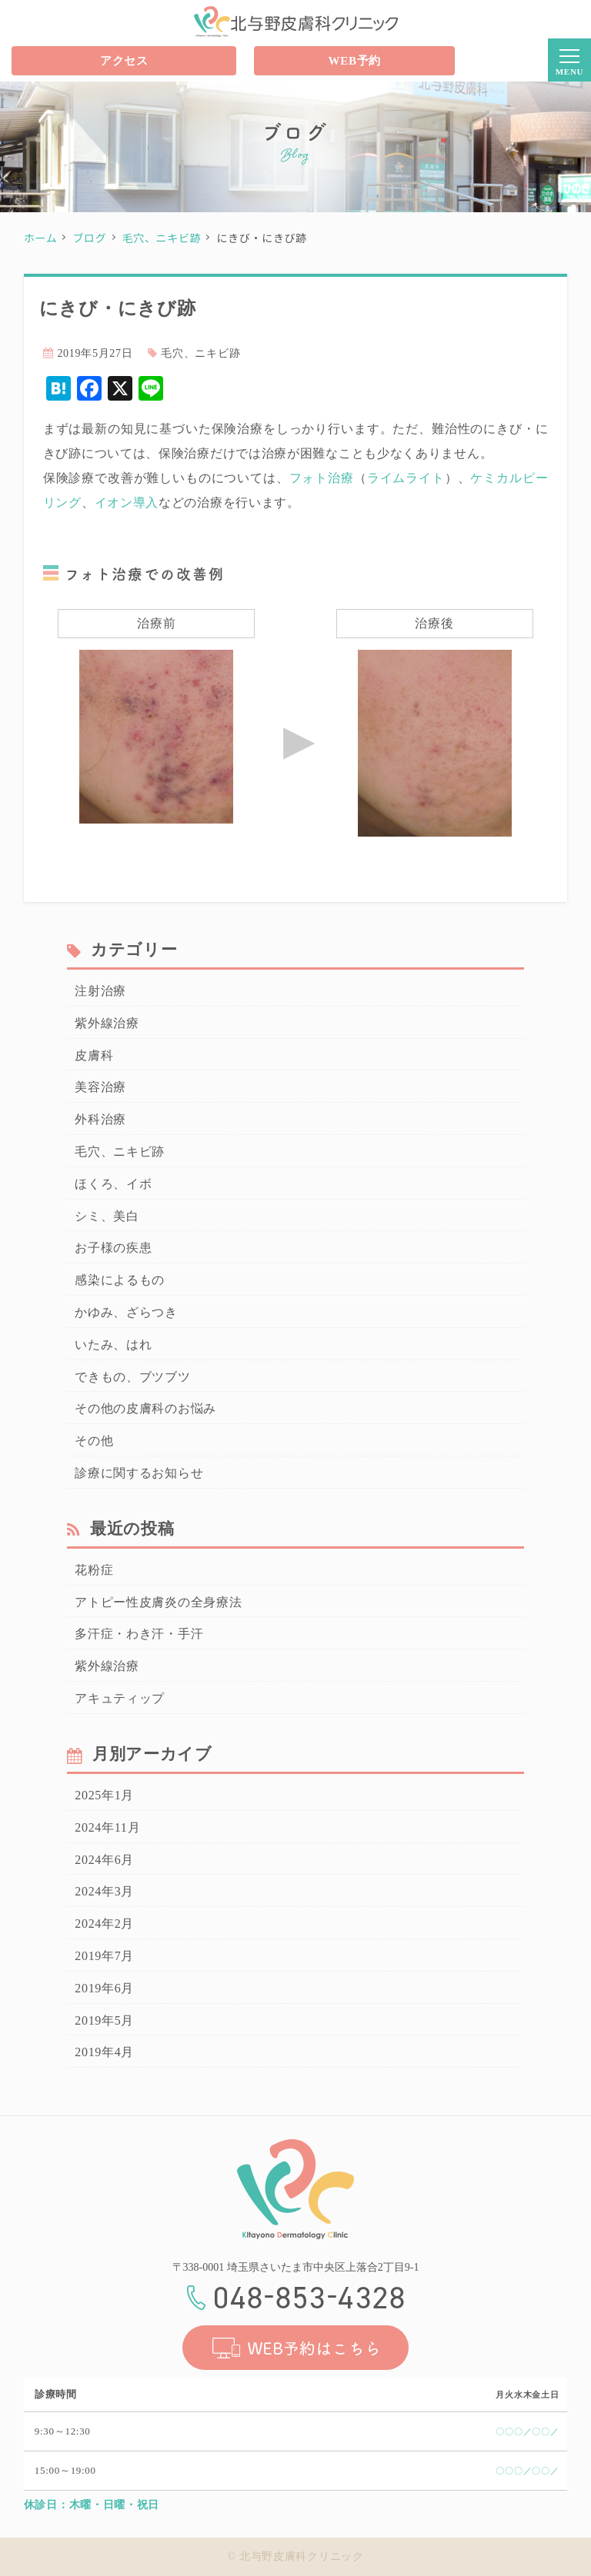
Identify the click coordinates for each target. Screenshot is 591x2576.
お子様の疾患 (113, 1247)
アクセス (124, 61)
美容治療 (100, 1086)
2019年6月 (104, 1988)
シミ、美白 (107, 1216)
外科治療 (100, 1119)
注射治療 (100, 990)
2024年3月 (104, 1891)
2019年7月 (104, 1955)
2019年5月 (104, 2020)
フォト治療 (321, 477)
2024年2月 (104, 1923)
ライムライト (406, 477)
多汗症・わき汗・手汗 (139, 1633)
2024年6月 (104, 1859)
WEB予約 (355, 61)
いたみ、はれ (113, 1344)
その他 (94, 1440)
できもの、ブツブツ (132, 1376)
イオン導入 (127, 502)
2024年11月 (107, 1827)
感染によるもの (120, 1279)
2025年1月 (104, 1795)
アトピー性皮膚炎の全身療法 (158, 1602)
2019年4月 (104, 2051)
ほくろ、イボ (113, 1183)
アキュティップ (120, 1698)
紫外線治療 (107, 1023)
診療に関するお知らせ (139, 1472)
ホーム (41, 237)
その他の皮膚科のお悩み (145, 1408)
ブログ (89, 237)
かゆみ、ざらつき (126, 1312)
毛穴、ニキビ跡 (162, 237)
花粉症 (94, 1569)
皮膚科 (94, 1055)
